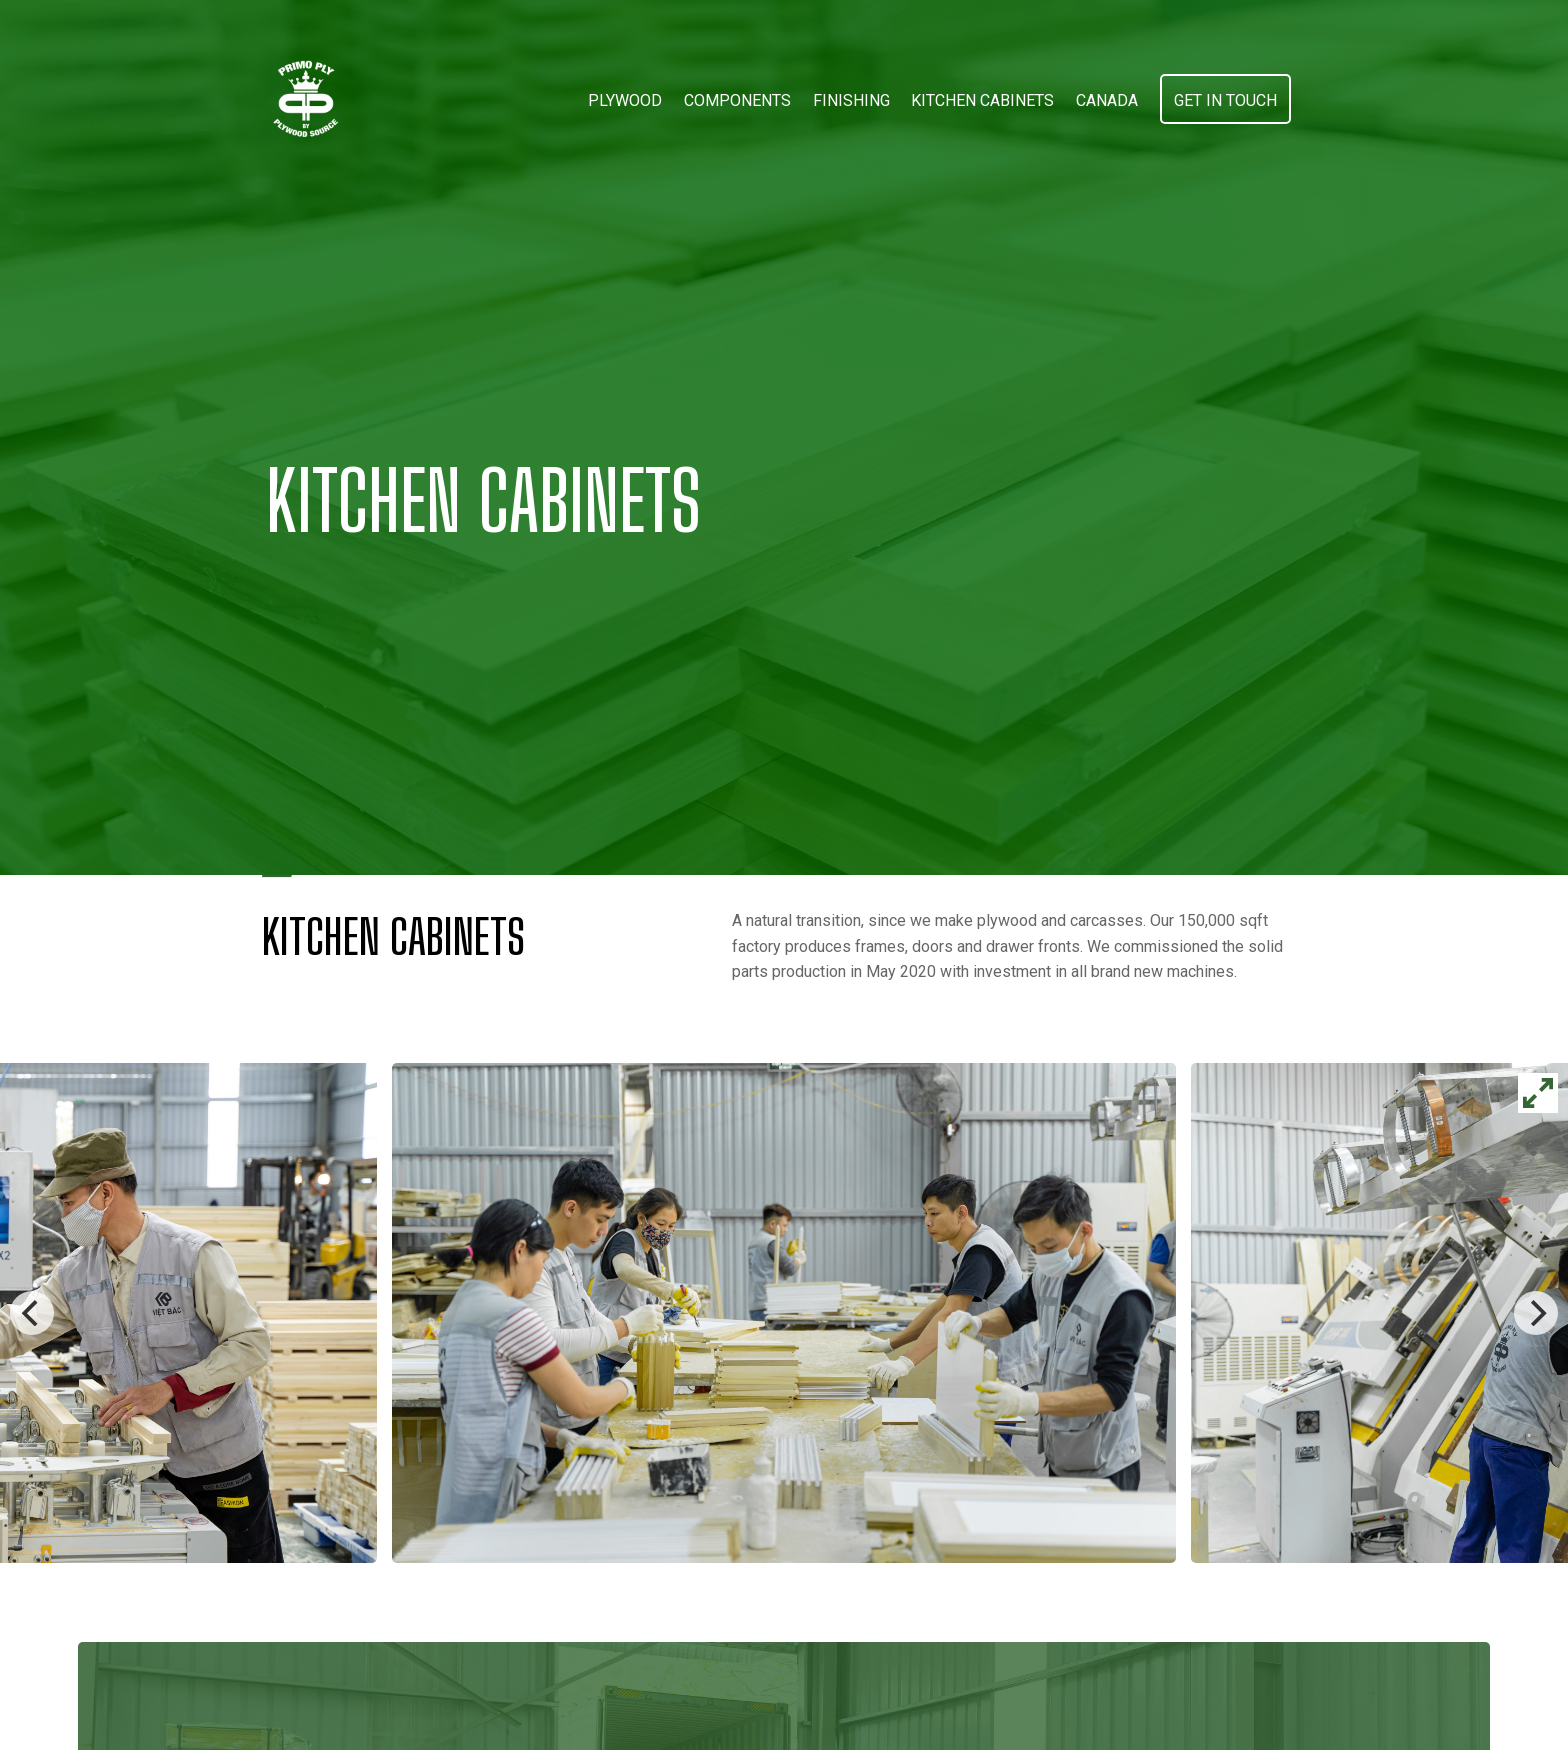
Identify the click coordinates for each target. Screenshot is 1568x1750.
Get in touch (1225, 100)
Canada (1107, 100)
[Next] (1536, 1313)
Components (737, 100)
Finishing (851, 100)
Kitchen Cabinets (982, 100)
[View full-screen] (1538, 1093)
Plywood (625, 100)
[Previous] (32, 1313)
